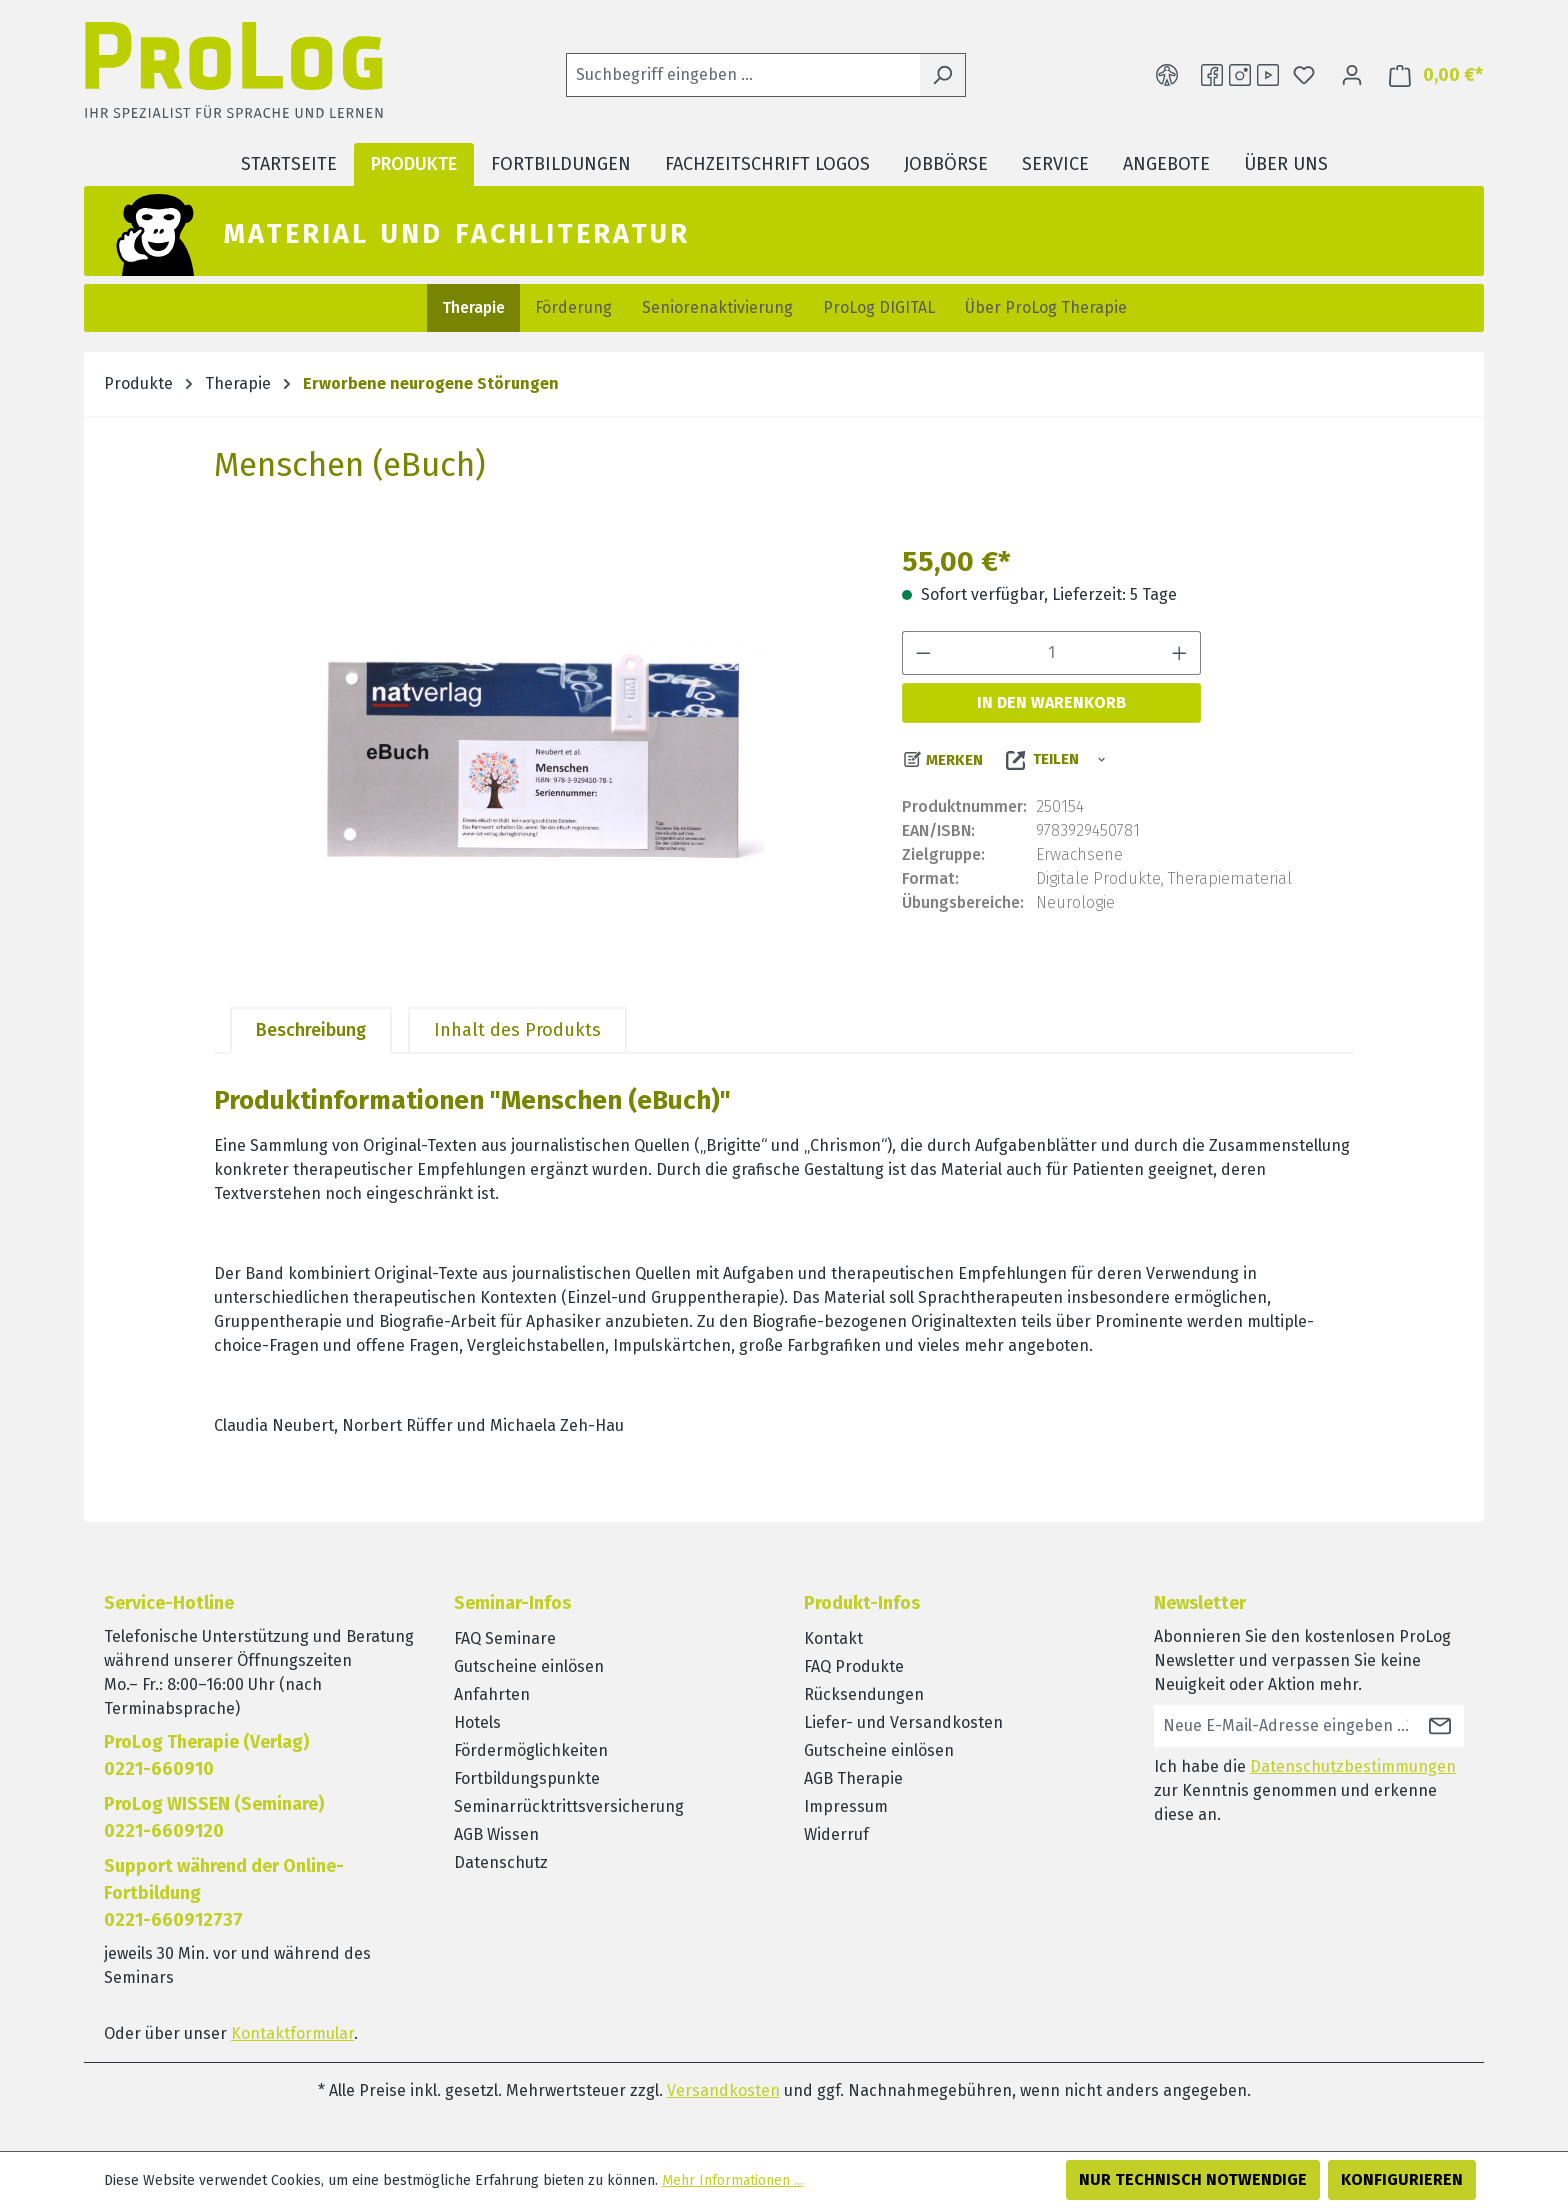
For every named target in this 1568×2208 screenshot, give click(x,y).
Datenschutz (501, 1862)
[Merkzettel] (1304, 75)
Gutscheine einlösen (529, 1666)
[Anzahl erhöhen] (1180, 653)
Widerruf (836, 1834)
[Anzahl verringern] (923, 653)
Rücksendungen (864, 1694)
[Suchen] (942, 75)
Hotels (477, 1722)
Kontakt (833, 1638)
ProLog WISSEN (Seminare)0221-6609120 (214, 1817)
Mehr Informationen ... (732, 2180)
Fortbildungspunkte (527, 1778)
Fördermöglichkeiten (531, 1750)
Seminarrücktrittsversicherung (569, 1806)
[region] (538, 756)
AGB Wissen (496, 1834)
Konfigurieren (1402, 2179)
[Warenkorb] (1430, 75)
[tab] (311, 1030)
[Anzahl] (1051, 653)
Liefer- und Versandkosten (903, 1722)
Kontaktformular (292, 2033)
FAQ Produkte (854, 1666)
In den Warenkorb (1051, 702)
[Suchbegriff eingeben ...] (743, 75)
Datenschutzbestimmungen (1353, 1766)
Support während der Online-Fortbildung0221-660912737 (224, 1893)
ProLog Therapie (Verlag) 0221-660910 (206, 1755)
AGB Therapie (853, 1778)
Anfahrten (492, 1694)
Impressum (846, 1806)
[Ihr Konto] (1352, 75)
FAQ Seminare (505, 1638)
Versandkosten (723, 2090)
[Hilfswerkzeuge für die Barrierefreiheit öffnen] (1167, 75)
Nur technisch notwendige (1193, 2179)
